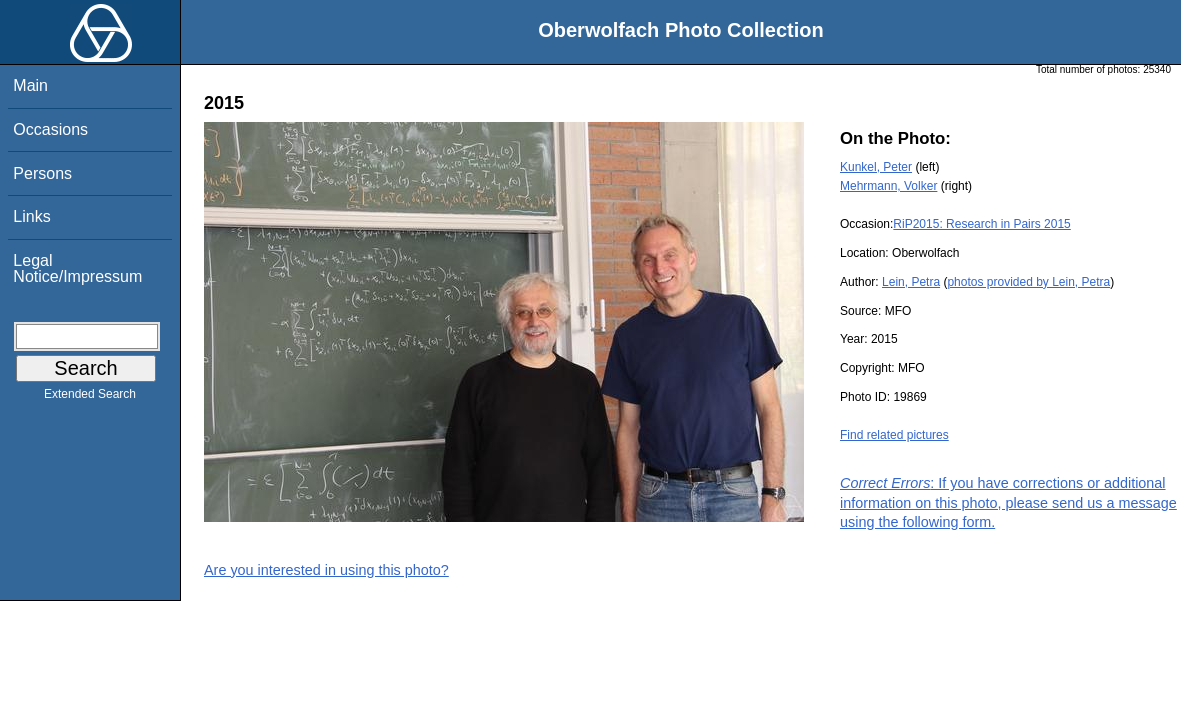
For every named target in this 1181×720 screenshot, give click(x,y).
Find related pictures (894, 435)
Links (31, 216)
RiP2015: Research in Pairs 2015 (981, 224)
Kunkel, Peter (876, 167)
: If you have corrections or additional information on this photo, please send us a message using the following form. (1008, 502)
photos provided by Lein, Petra (1028, 282)
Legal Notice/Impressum (77, 268)
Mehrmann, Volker (888, 186)
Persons (42, 173)
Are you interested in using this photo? (326, 570)
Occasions (50, 129)
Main (30, 85)
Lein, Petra (911, 282)
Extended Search (90, 398)
